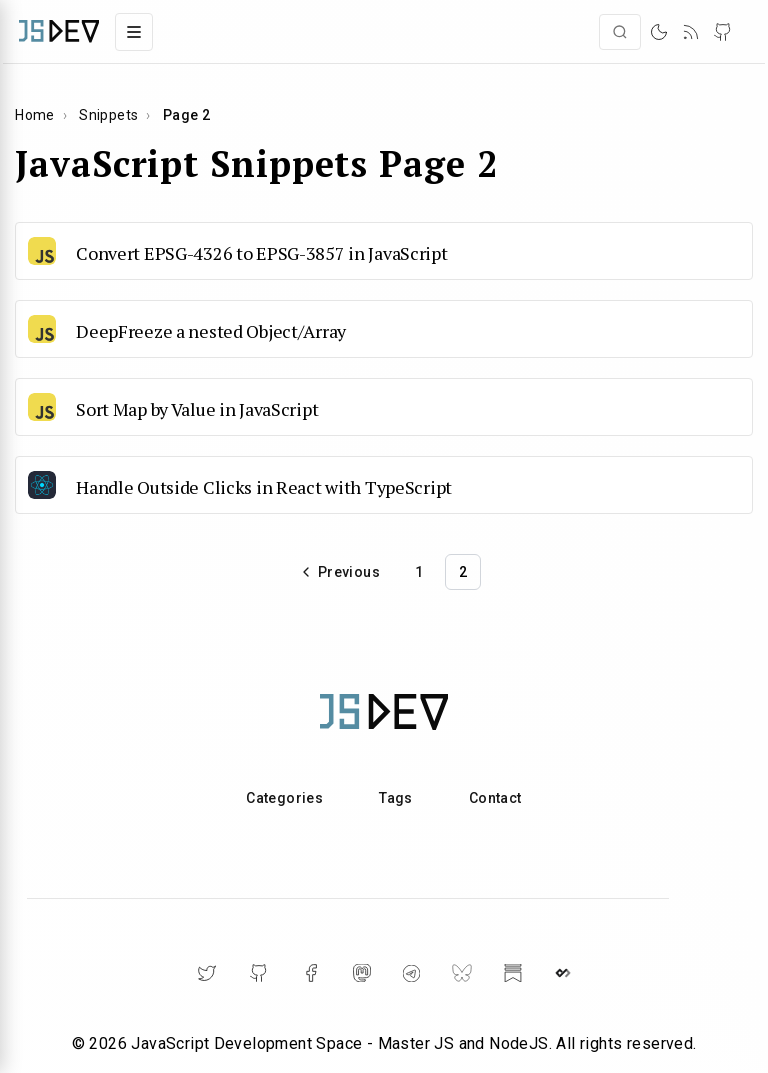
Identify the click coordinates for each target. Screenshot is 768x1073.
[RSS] (691, 32)
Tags (396, 798)
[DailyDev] (563, 973)
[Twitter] (207, 973)
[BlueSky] (462, 973)
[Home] (59, 31)
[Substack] (513, 973)
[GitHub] (723, 32)
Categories (284, 798)
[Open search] (620, 32)
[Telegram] (411, 973)
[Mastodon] (362, 973)
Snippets (108, 115)
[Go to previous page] (340, 572)
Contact (495, 798)
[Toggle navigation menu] (134, 32)
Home (35, 115)
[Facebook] (311, 973)
